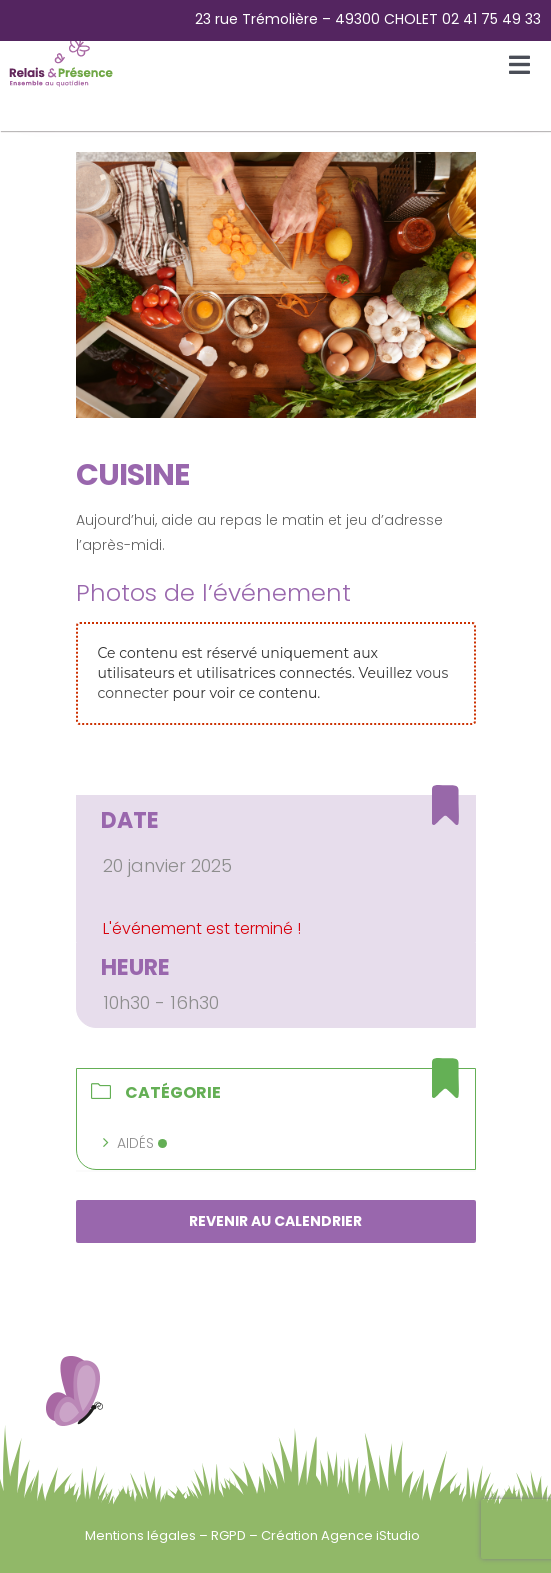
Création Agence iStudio (340, 1535)
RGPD (230, 1535)
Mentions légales (142, 1535)
